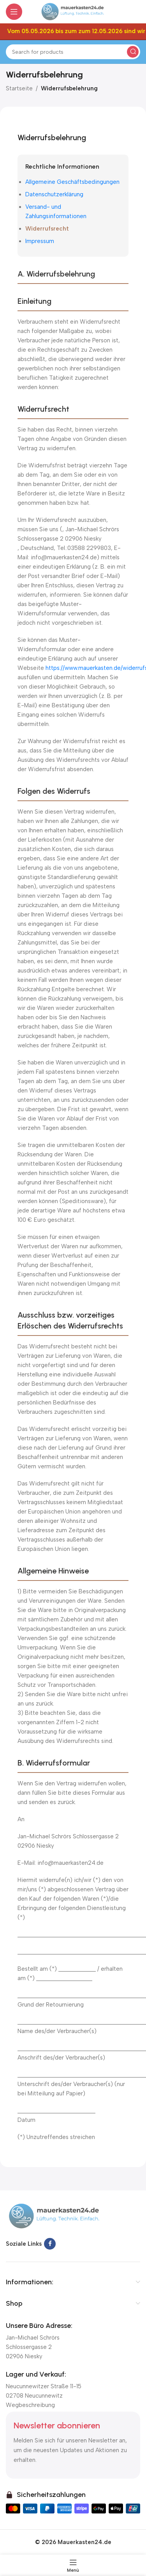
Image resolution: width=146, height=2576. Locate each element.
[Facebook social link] (50, 2244)
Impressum (39, 241)
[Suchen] (73, 51)
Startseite (19, 88)
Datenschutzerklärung (54, 194)
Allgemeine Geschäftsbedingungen (72, 181)
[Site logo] (73, 11)
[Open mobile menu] (14, 11)
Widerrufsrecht (47, 228)
